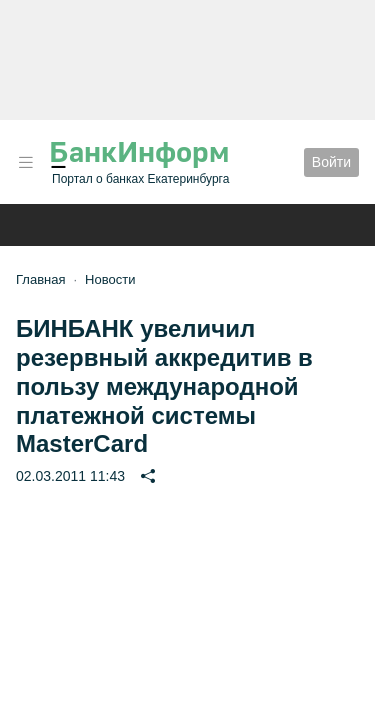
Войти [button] (331, 162)
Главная (40, 279)
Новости (110, 279)
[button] (26, 162)
